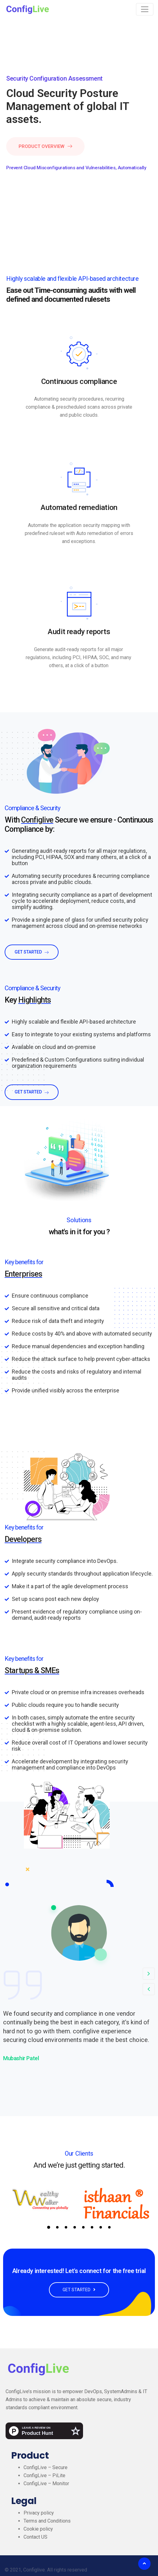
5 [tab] (83, 2227)
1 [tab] (48, 2227)
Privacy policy (39, 2513)
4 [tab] (74, 2227)
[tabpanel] (41, 2199)
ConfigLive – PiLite (44, 2475)
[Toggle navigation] (144, 9)
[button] (149, 1974)
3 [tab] (66, 2227)
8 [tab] (109, 2227)
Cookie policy (38, 2529)
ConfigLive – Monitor (46, 2483)
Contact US (35, 2537)
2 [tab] (57, 2227)
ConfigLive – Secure (46, 2467)
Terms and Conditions (47, 2521)
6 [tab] (92, 2227)
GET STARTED (79, 2289)
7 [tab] (100, 2227)
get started (32, 951)
